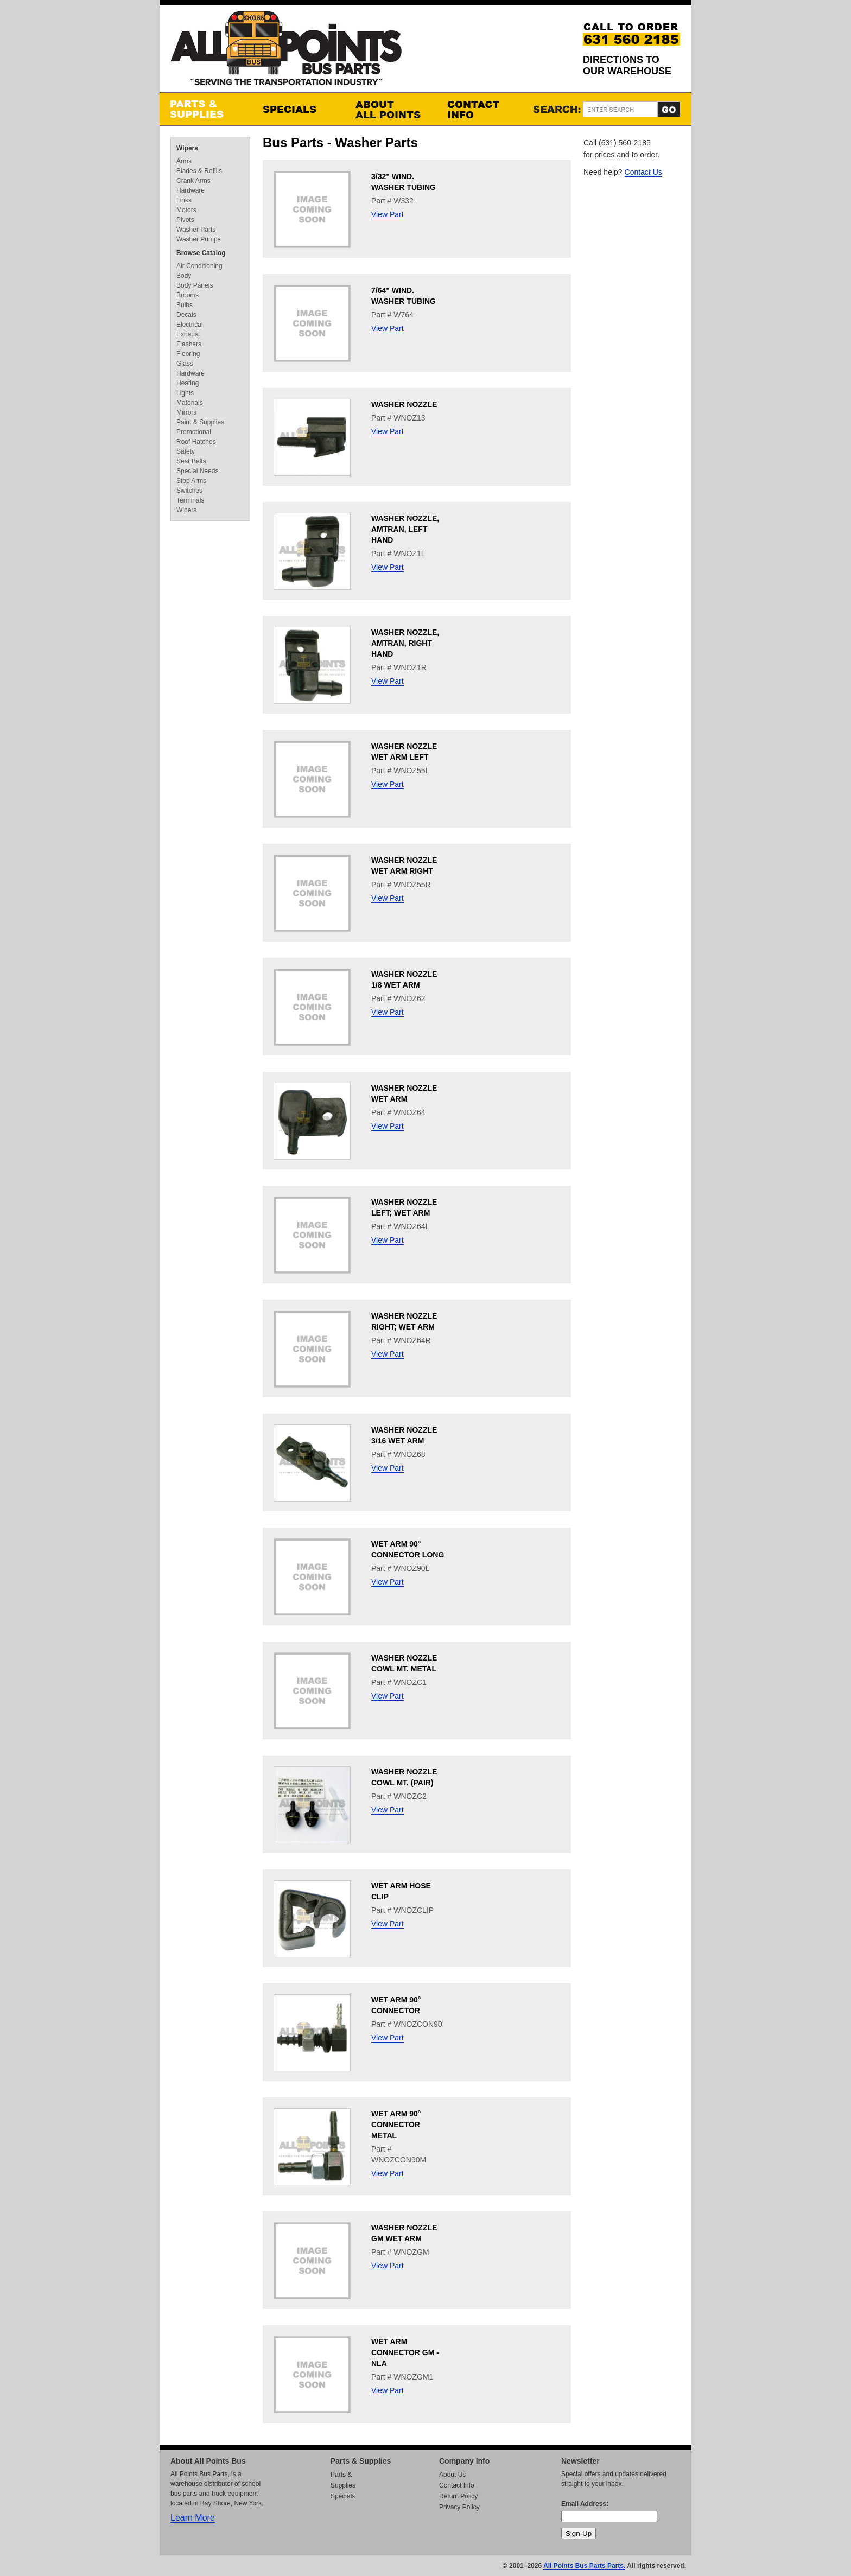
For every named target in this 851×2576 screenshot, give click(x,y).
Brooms (187, 295)
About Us (452, 2474)
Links (184, 200)
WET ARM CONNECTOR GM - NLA (405, 2352)
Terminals (190, 500)
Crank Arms (193, 181)
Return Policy (458, 2496)
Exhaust (188, 334)
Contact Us (643, 172)
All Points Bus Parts (286, 51)
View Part (387, 214)
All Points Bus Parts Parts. (584, 2565)
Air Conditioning (199, 266)
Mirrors (186, 412)
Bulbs (184, 305)
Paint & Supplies (200, 422)
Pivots (185, 220)
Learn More (192, 2517)
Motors (186, 210)
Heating (187, 383)
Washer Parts (195, 229)
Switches (189, 490)
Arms (184, 161)
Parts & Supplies (205, 109)
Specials (298, 109)
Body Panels (194, 285)
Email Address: (584, 2504)
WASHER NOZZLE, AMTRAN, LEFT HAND (405, 529)
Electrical (189, 324)
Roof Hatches (196, 442)
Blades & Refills (199, 171)
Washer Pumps (198, 239)
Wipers (187, 148)
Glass (184, 363)
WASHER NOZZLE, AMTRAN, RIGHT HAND (405, 643)
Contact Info (482, 109)
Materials (189, 402)
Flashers (188, 344)
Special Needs (197, 471)
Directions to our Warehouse (627, 65)
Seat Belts (191, 461)
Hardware (190, 190)
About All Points (390, 109)
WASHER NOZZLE (404, 404)
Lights (185, 393)
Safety (185, 451)
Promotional (193, 432)
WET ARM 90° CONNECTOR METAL (396, 2124)
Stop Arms (191, 481)
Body (183, 275)
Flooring (188, 354)
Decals (186, 315)
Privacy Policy (459, 2507)
